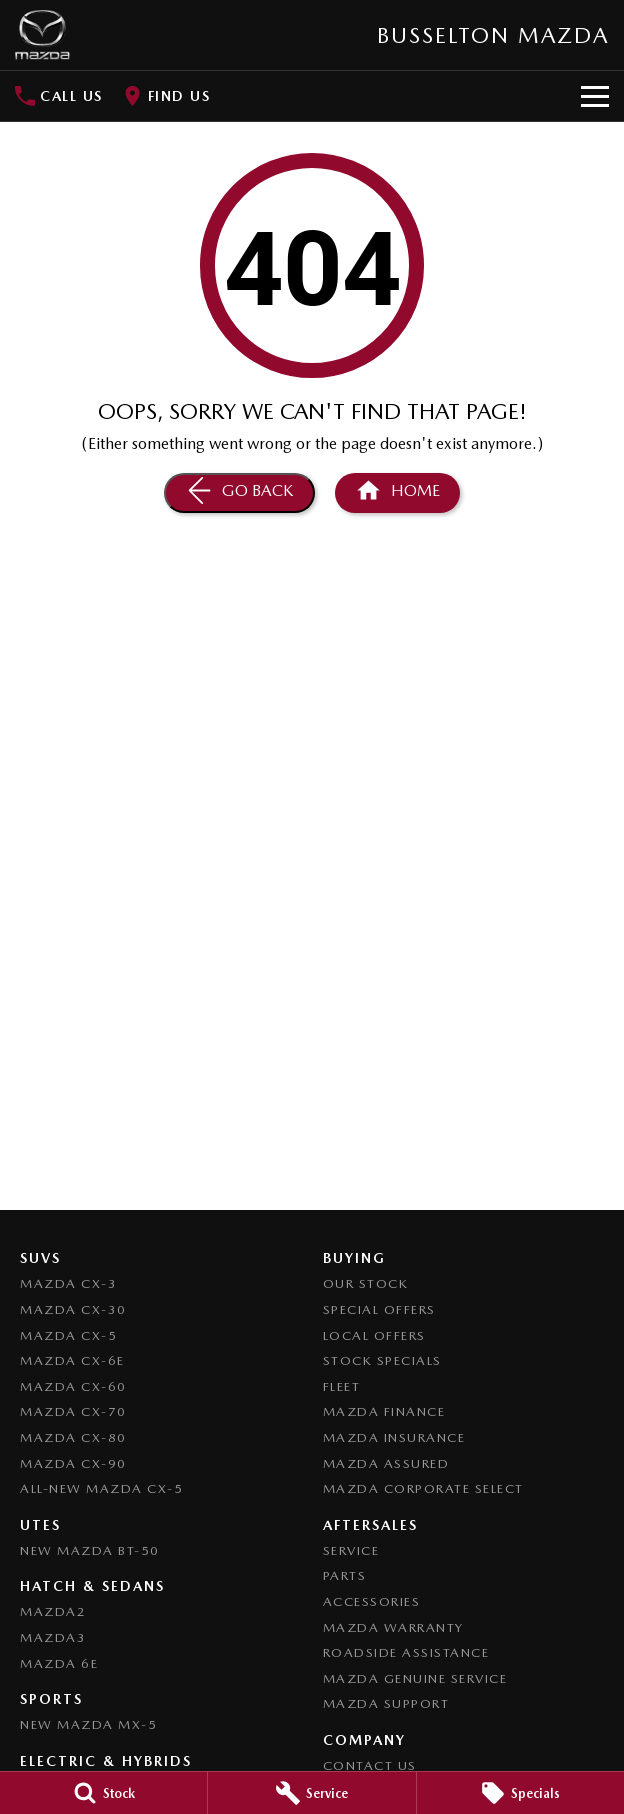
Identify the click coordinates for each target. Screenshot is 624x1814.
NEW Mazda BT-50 (90, 1550)
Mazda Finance (384, 1411)
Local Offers (374, 1335)
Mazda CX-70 (73, 1411)
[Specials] (520, 1793)
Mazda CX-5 (68, 1335)
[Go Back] (239, 493)
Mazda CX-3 (68, 1283)
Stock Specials (382, 1360)
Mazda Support (386, 1703)
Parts (345, 1575)
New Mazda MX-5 (88, 1724)
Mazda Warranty (393, 1627)
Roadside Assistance (406, 1652)
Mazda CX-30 (73, 1309)
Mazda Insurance (394, 1437)
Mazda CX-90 (73, 1463)
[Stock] (103, 1793)
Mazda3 (53, 1637)
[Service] (311, 1793)
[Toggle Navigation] (595, 96)
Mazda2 (53, 1611)
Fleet (342, 1386)
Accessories (372, 1601)
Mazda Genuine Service (415, 1678)
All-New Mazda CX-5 (101, 1488)
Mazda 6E (59, 1663)
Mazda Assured (386, 1463)
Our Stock (366, 1283)
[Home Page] (42, 35)
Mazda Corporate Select (423, 1488)
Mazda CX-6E (72, 1360)
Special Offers (379, 1309)
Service (351, 1550)
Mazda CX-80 (73, 1437)
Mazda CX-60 (73, 1386)
